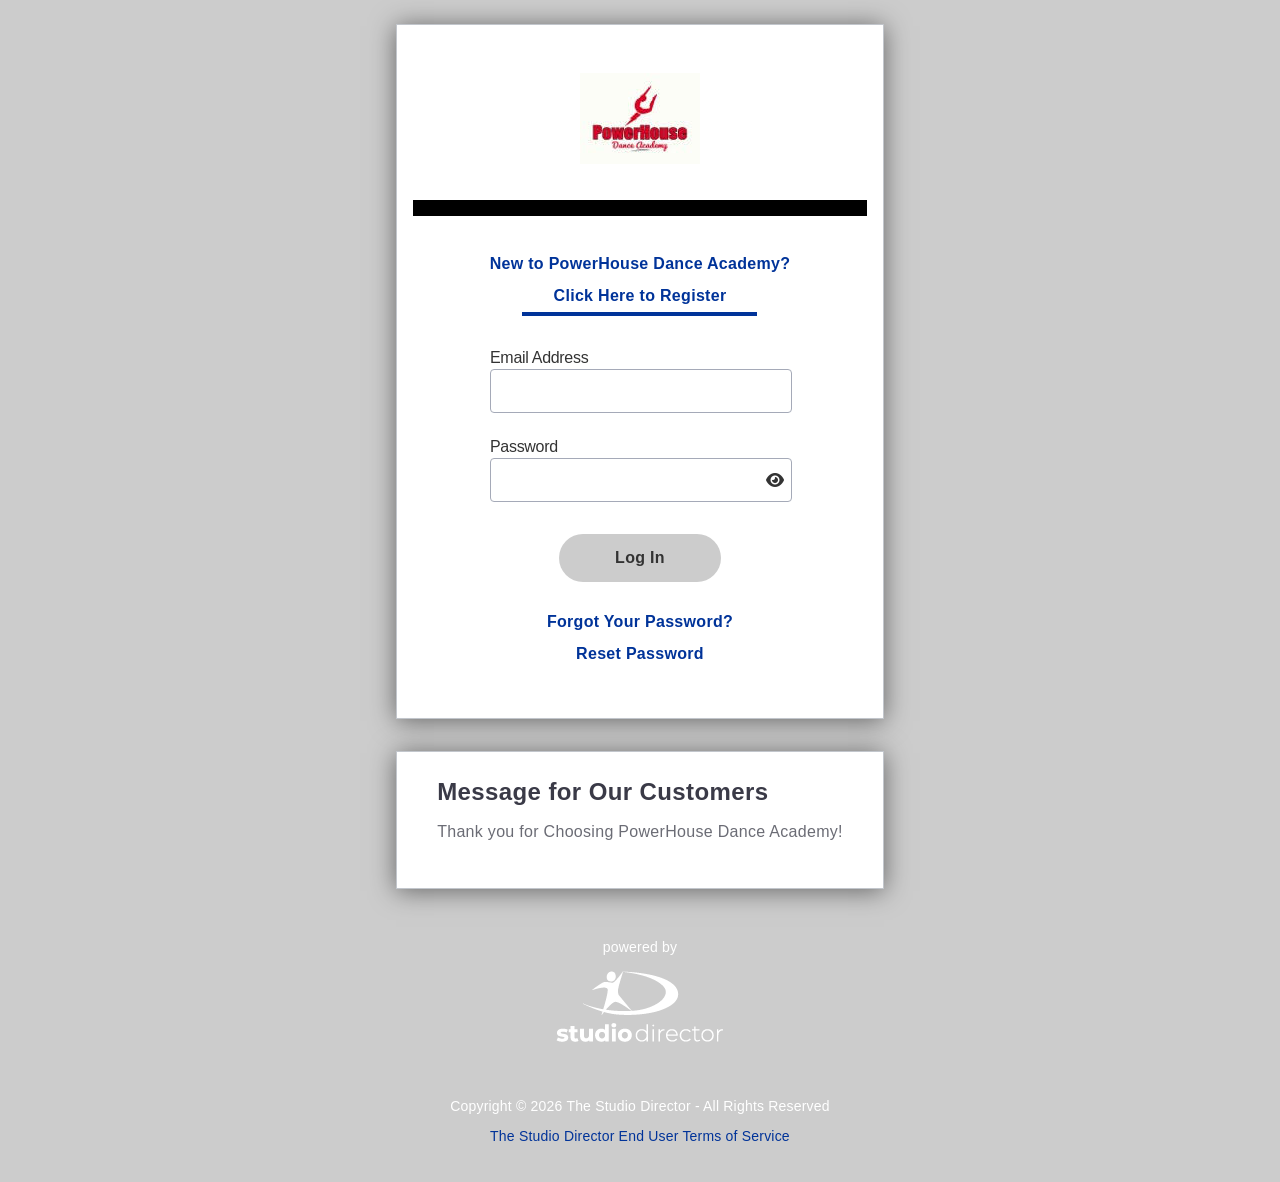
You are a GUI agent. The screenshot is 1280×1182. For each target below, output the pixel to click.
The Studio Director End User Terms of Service (640, 1136)
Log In (640, 557)
